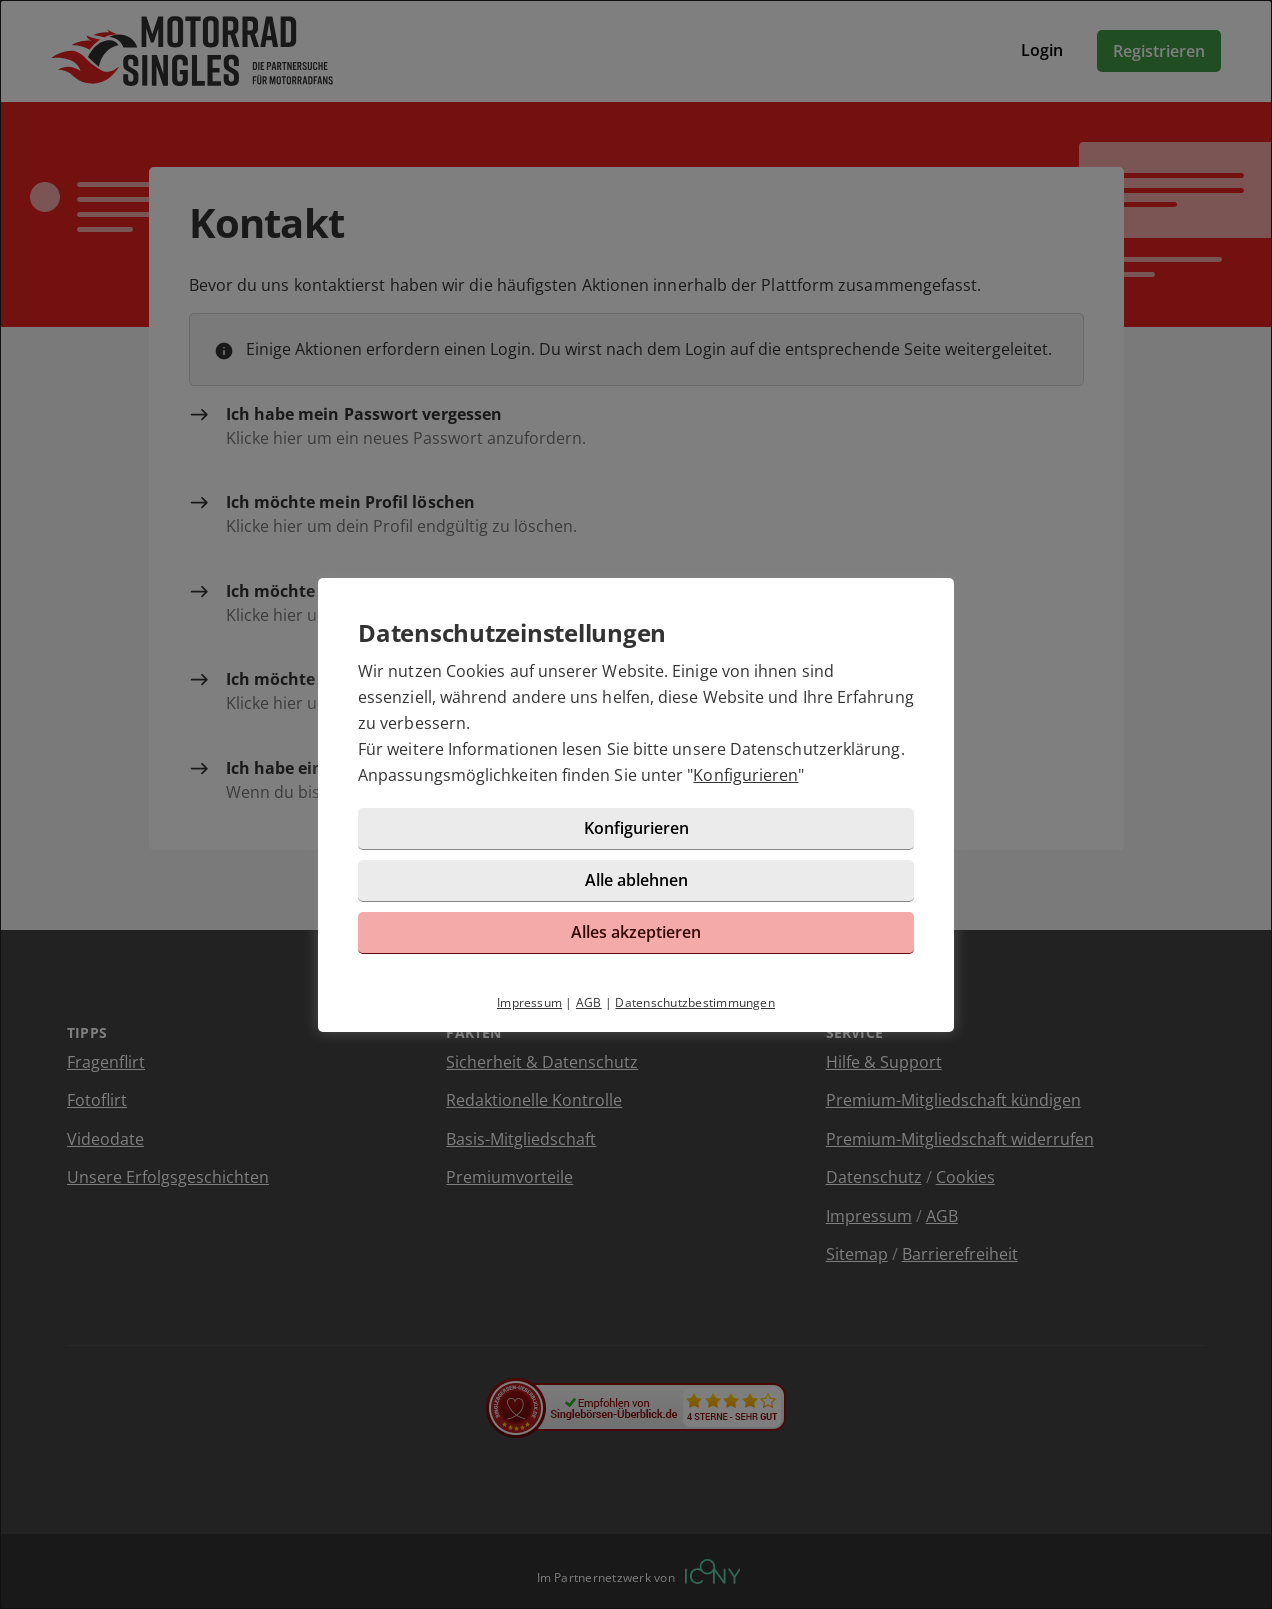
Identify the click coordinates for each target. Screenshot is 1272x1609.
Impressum (529, 1002)
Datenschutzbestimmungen (695, 1002)
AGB (589, 1002)
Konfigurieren (745, 775)
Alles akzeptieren (636, 932)
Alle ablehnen (636, 880)
